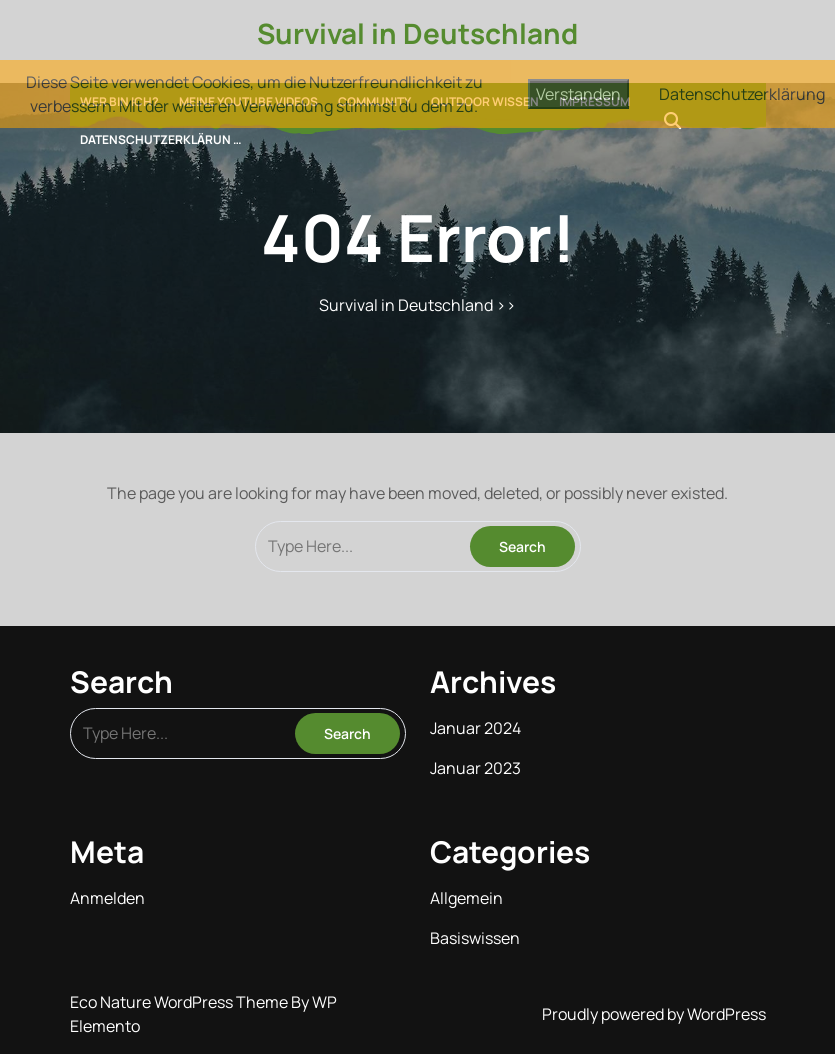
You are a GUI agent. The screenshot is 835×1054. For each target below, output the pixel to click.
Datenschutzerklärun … (161, 139)
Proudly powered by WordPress (654, 1014)
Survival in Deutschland (417, 33)
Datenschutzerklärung (742, 94)
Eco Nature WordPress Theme (180, 1002)
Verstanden (578, 94)
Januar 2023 (475, 768)
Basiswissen (475, 938)
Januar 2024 (475, 728)
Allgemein (466, 898)
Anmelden (107, 898)
